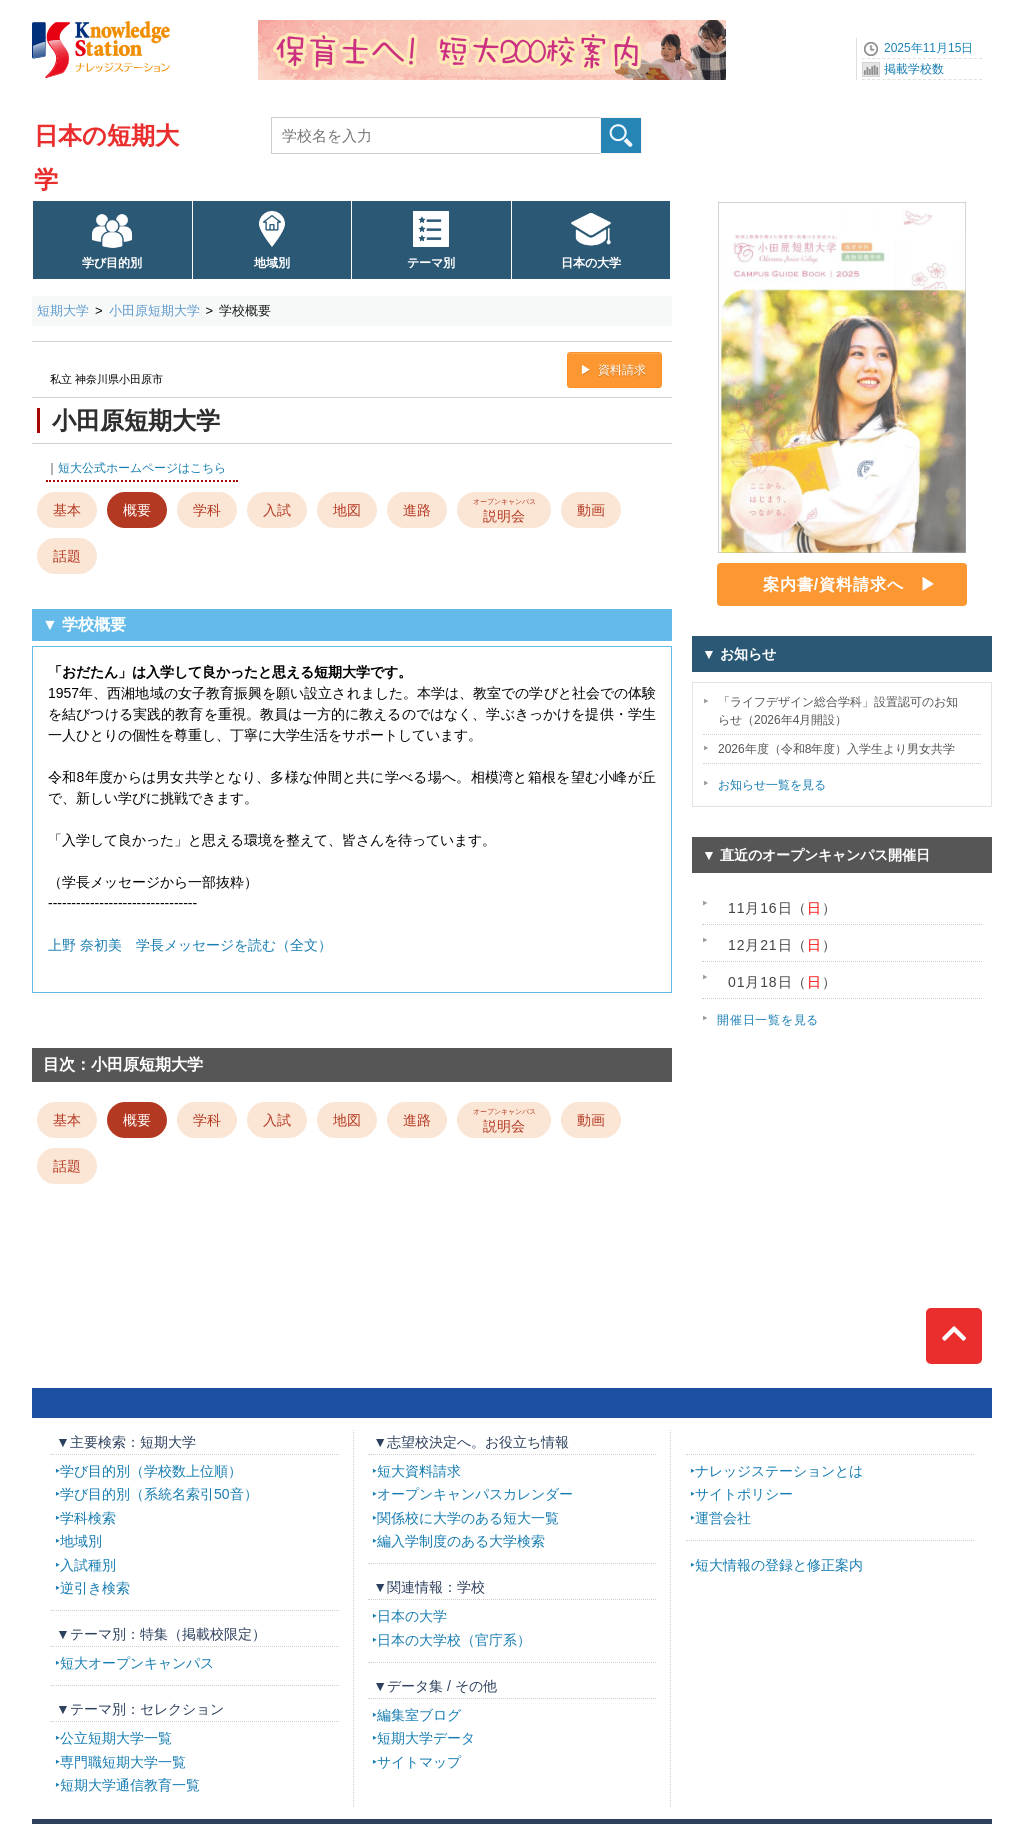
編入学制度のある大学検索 (461, 1541)
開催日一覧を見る (768, 1020)
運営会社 (723, 1518)
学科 (207, 510)
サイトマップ (419, 1762)
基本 (67, 510)
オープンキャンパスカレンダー (475, 1494)
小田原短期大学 (154, 310)
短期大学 (63, 310)
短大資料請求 (419, 1471)
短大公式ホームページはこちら (142, 468)
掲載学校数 (914, 69)
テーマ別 (431, 263)
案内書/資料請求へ (833, 584)
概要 (137, 510)
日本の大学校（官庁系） (454, 1640)
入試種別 (88, 1565)
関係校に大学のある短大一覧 (468, 1518)
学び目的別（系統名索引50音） (159, 1494)
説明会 (504, 509)
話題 (67, 556)
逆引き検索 (95, 1588)
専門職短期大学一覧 (123, 1762)
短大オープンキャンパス (137, 1663)
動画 (591, 510)
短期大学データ (426, 1738)
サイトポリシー (744, 1494)
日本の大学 (591, 263)
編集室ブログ (419, 1715)
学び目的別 (112, 263)
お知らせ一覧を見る (772, 785)
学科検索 (88, 1518)
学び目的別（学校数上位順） (151, 1471)
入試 (277, 510)
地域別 (272, 263)
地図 (347, 510)
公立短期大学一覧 (116, 1738)
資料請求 (622, 370)
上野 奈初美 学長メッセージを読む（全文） (190, 945)
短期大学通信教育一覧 (130, 1785)
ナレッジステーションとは (779, 1471)
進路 (417, 510)
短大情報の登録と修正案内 (779, 1565)
